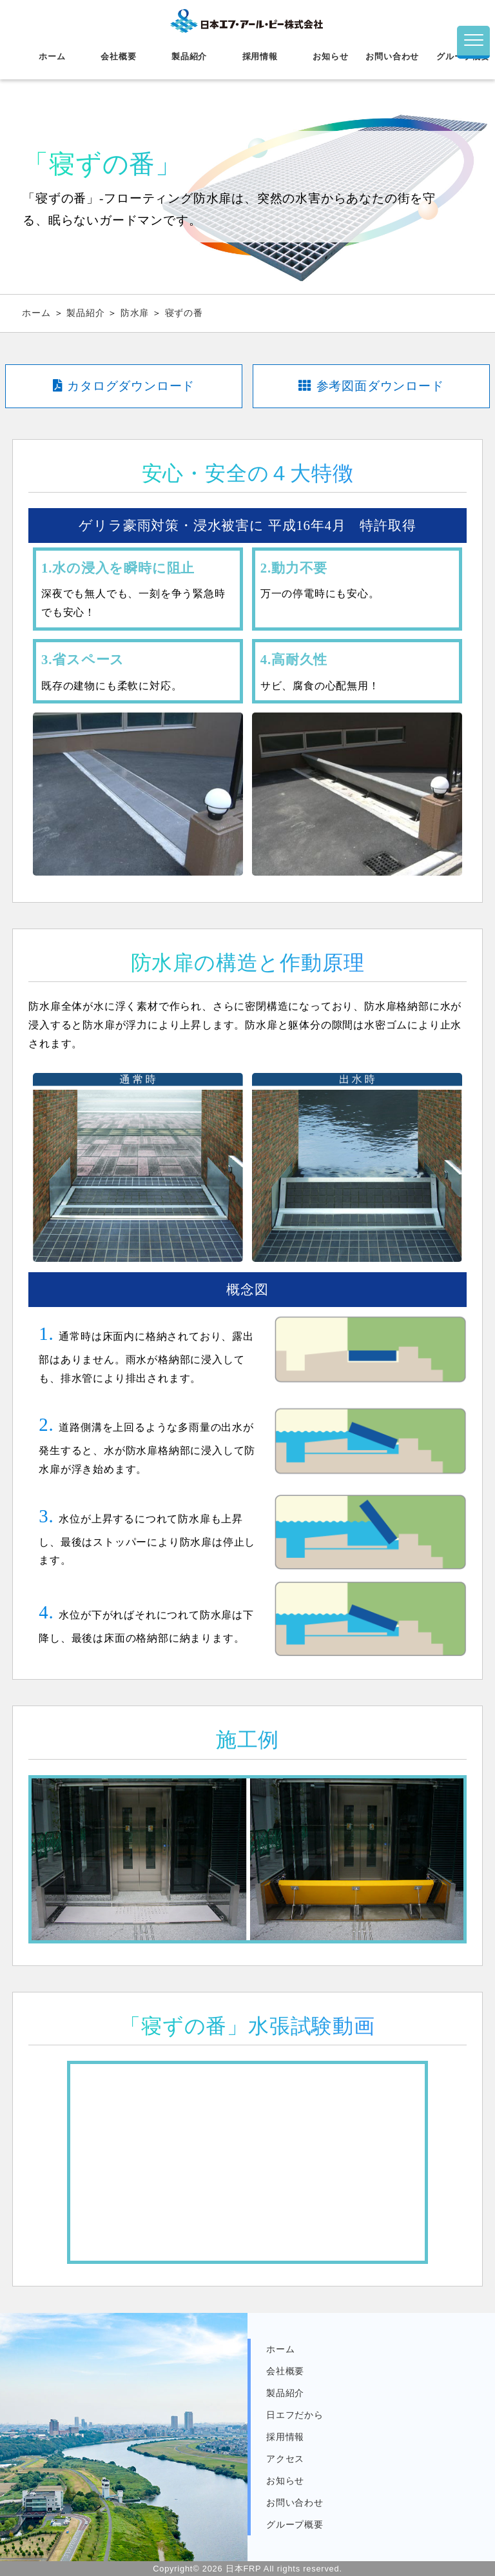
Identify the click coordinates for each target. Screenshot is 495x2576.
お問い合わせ (392, 56)
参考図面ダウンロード (370, 386)
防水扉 (136, 313)
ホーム (52, 56)
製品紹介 (189, 56)
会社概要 (118, 56)
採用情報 (260, 56)
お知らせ (330, 56)
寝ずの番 (184, 313)
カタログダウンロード (124, 386)
